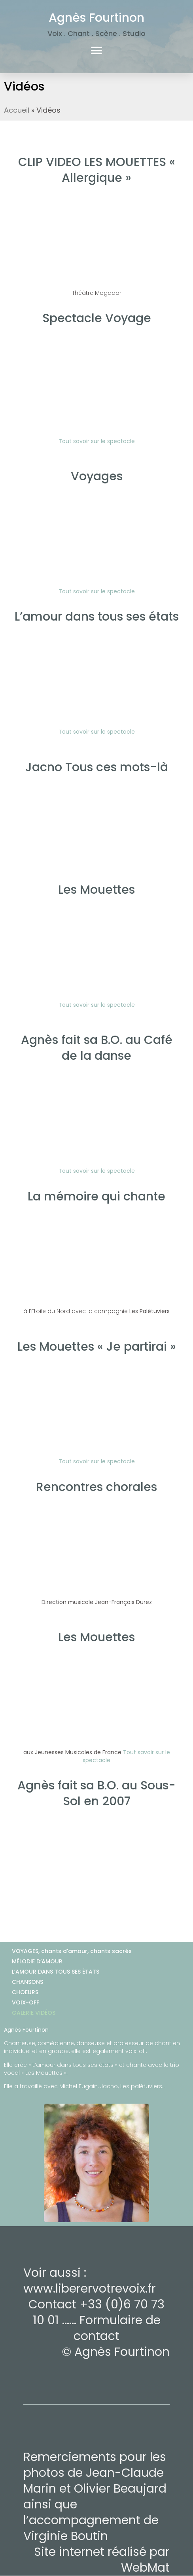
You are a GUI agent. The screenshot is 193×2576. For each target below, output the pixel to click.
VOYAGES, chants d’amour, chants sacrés (72, 1951)
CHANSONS (27, 1982)
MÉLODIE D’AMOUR (37, 1961)
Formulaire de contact (117, 2328)
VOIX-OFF (25, 2002)
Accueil (16, 110)
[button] (97, 50)
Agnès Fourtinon (96, 17)
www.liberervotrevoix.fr (89, 2288)
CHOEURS (25, 1992)
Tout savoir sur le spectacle (97, 1005)
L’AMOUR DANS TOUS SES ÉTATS (55, 1972)
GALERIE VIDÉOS (33, 2013)
